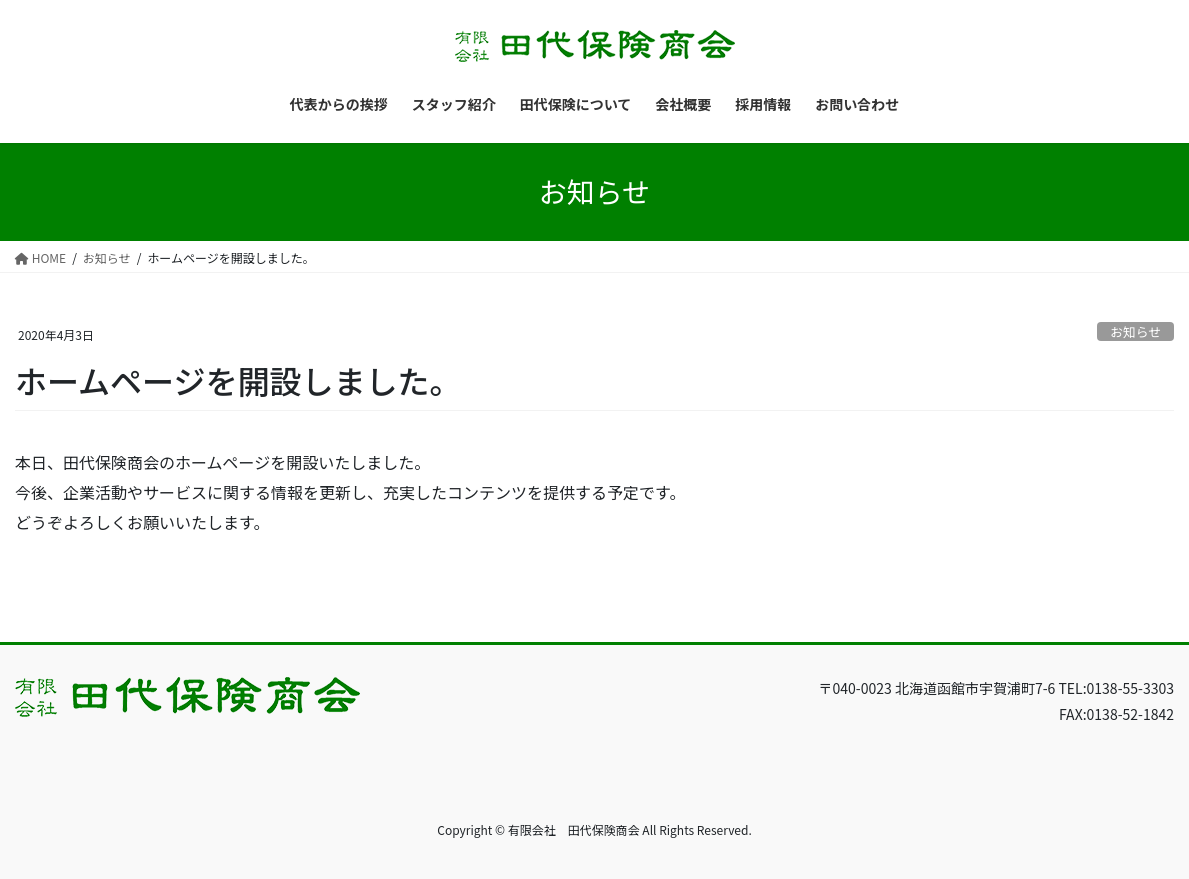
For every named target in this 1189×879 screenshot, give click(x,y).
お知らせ (1135, 331)
